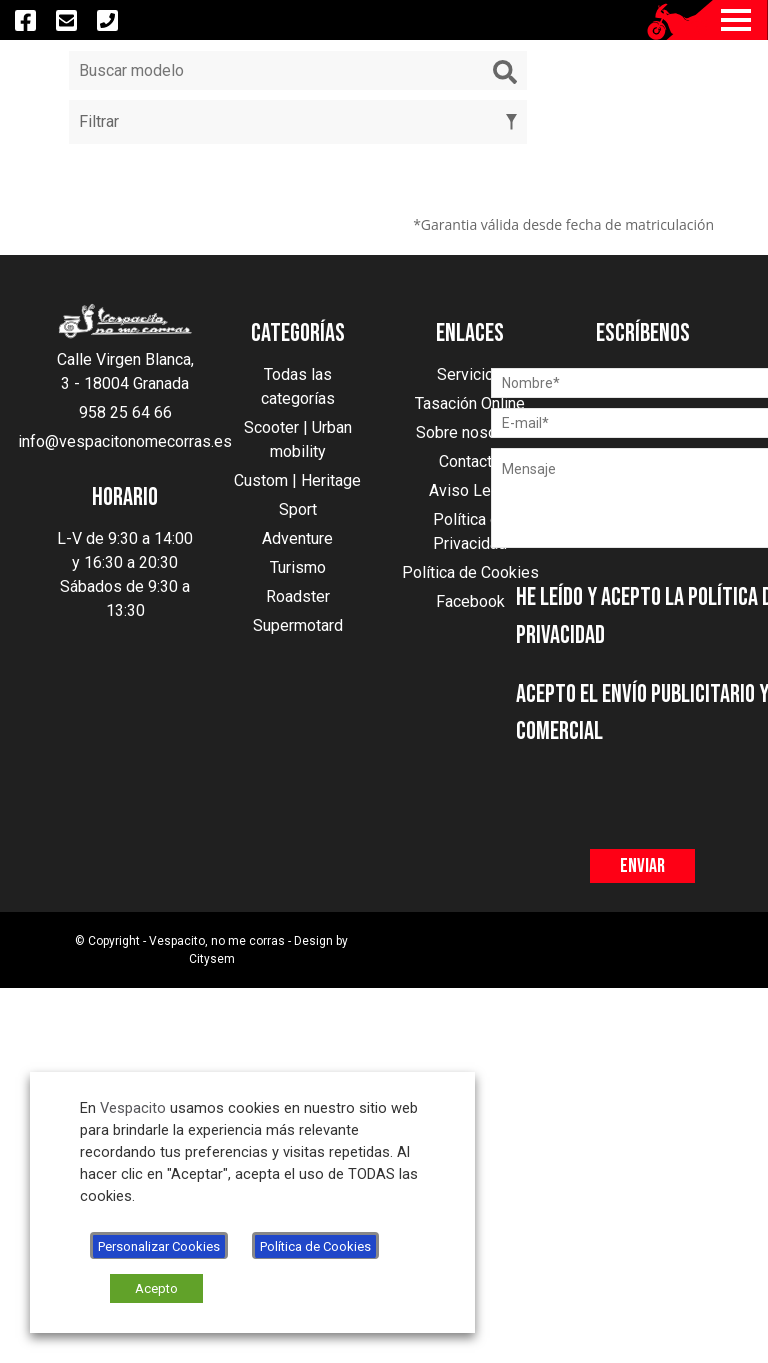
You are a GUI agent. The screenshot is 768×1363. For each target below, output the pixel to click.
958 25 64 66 (125, 412)
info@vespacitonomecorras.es (125, 441)
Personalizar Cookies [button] (159, 1246)
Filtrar (298, 121)
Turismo (298, 567)
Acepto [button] (156, 1288)
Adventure (297, 538)
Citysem (212, 959)
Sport (298, 509)
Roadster (298, 596)
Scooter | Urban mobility (298, 439)
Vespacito (133, 1108)
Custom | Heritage (297, 480)
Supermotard (298, 625)
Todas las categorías (298, 386)
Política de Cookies (315, 1246)
